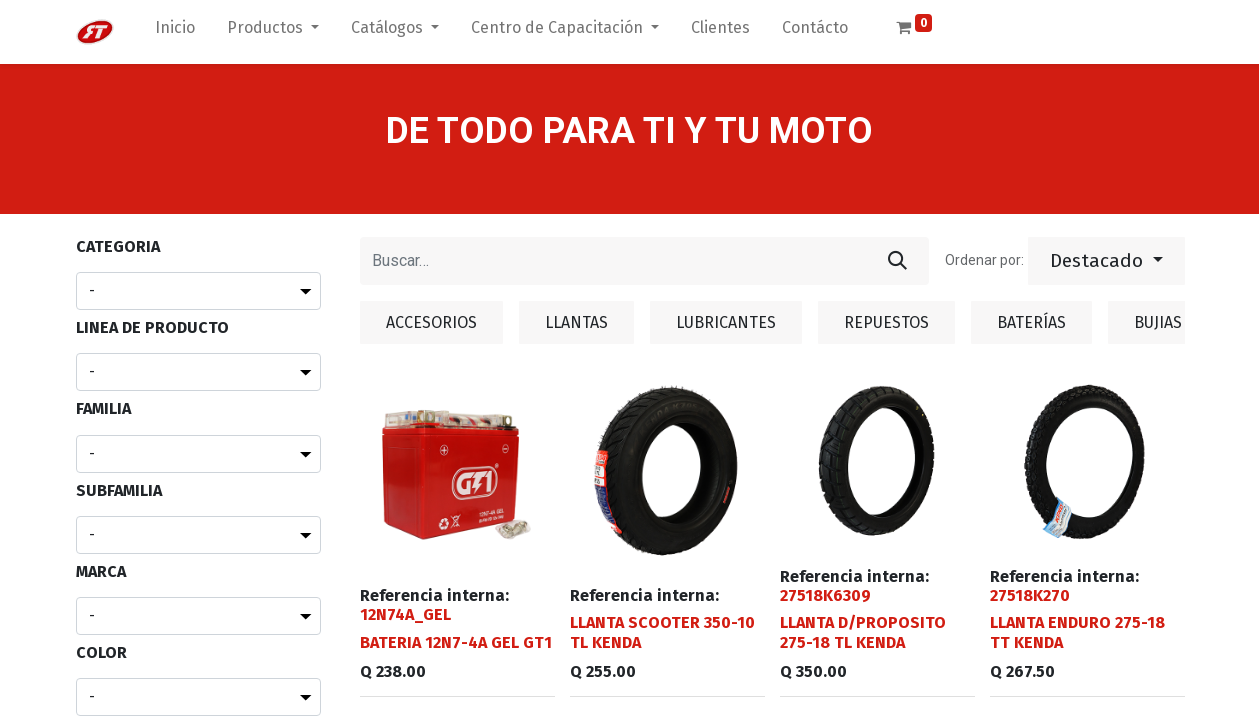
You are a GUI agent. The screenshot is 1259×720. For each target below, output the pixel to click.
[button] (1106, 261)
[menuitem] (175, 32)
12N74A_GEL (405, 614)
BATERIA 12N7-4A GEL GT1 (456, 642)
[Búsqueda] (897, 261)
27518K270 (1030, 595)
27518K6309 (825, 595)
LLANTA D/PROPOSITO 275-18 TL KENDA (863, 632)
